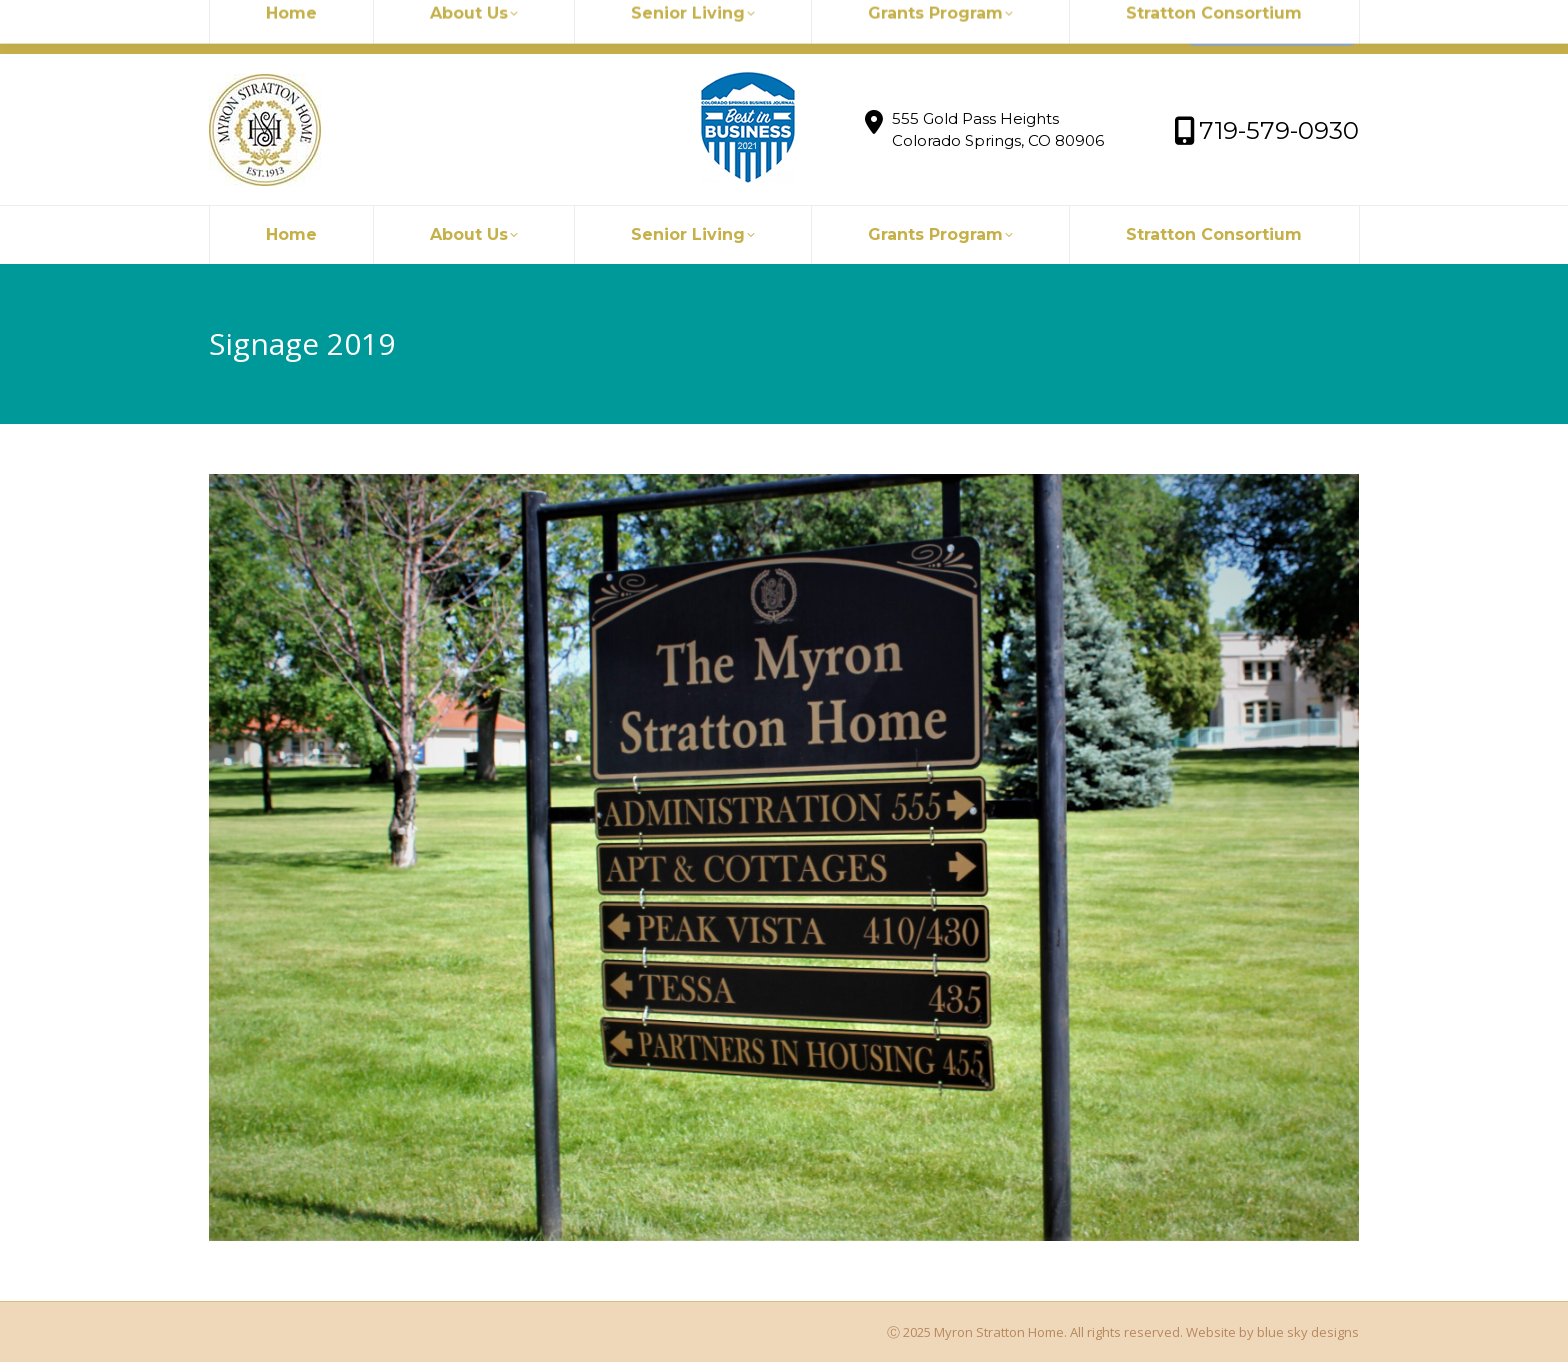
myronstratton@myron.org (321, 27)
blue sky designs (1308, 1332)
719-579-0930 (495, 27)
